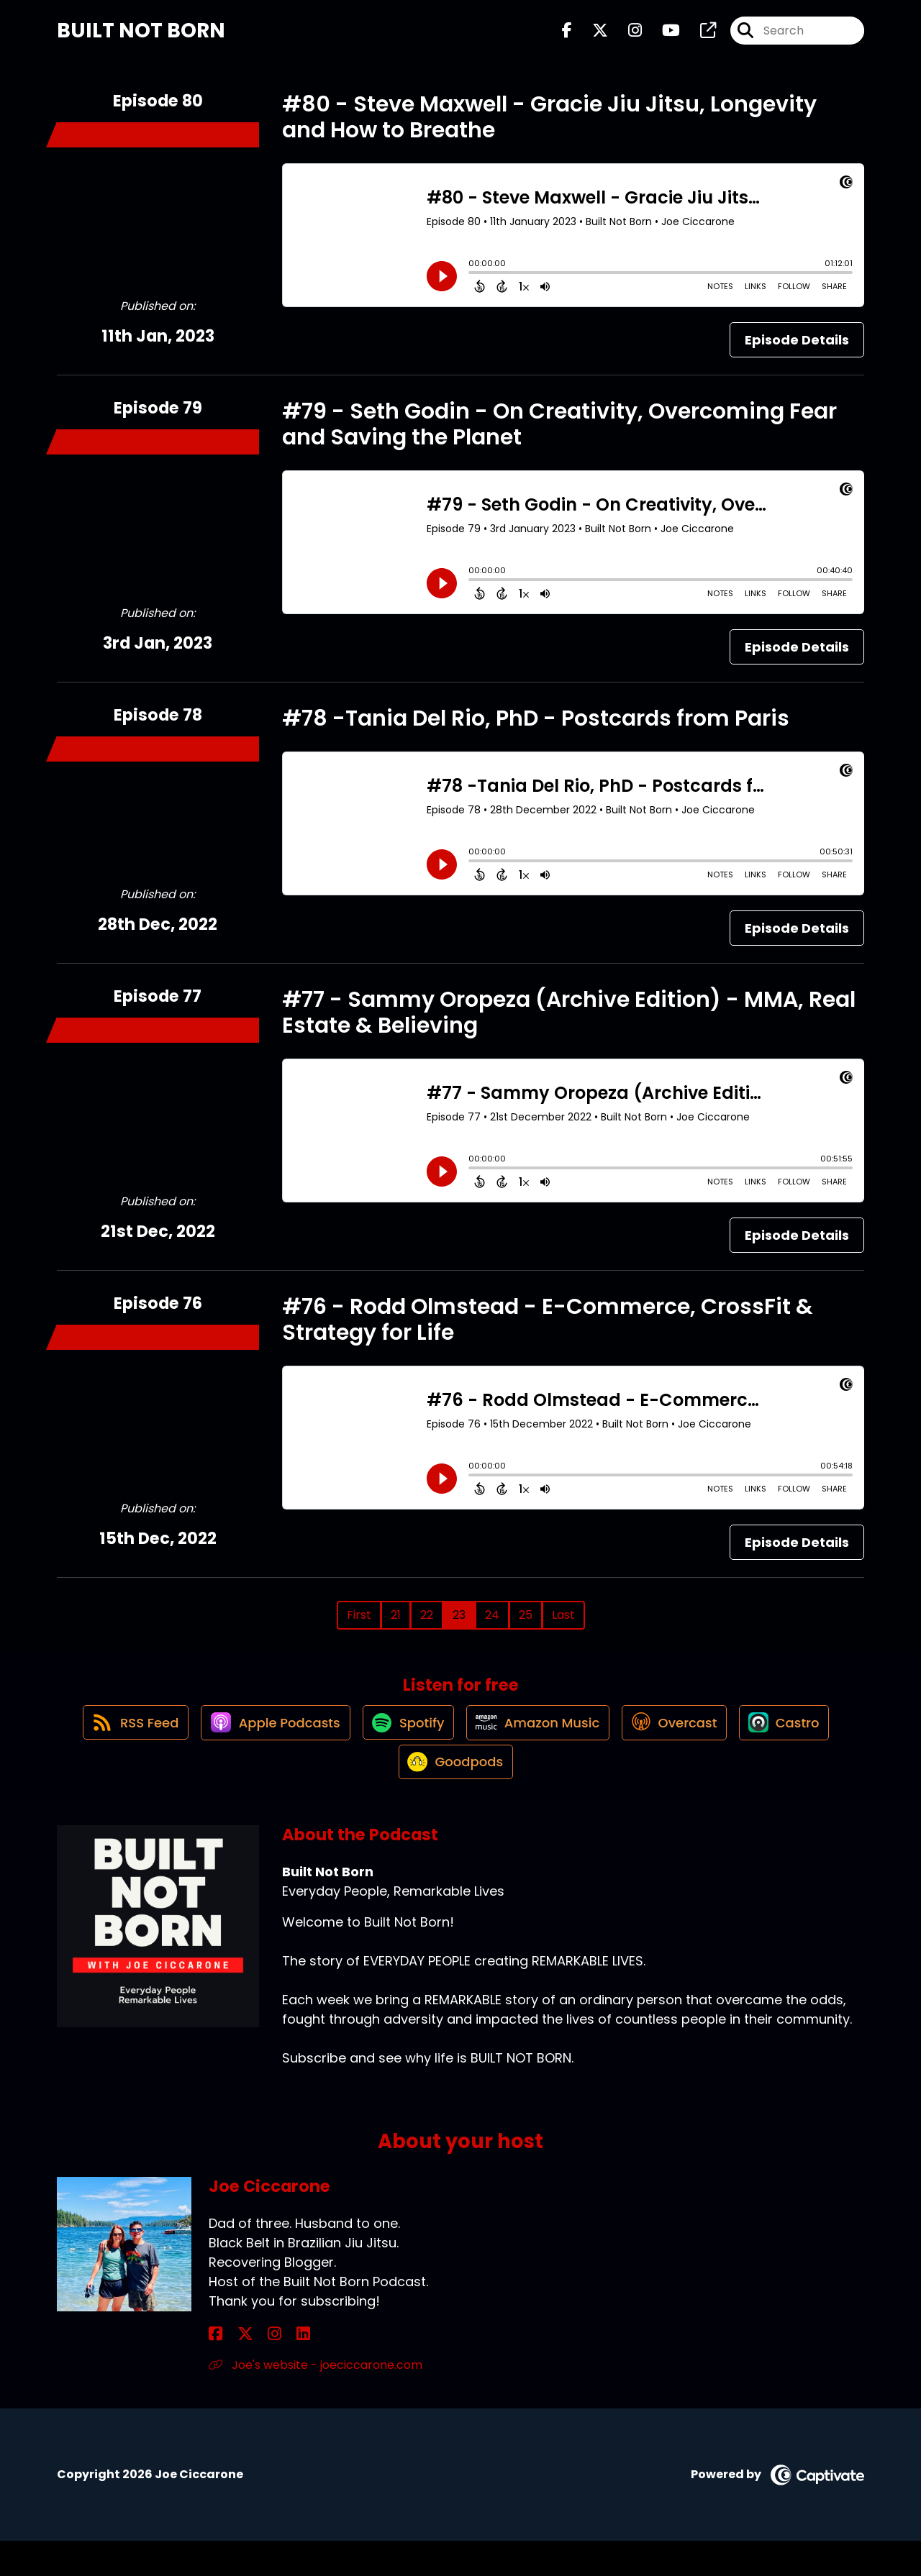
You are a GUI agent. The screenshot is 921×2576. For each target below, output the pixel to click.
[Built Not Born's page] (699, 35)
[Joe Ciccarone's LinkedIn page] (267, 2368)
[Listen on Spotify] (402, 1743)
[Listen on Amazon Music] (539, 1744)
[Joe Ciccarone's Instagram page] (251, 2368)
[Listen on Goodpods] (453, 1795)
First (359, 1625)
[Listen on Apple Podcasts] (262, 1744)
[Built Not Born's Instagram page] (626, 35)
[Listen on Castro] (799, 1744)
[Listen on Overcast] (682, 1744)
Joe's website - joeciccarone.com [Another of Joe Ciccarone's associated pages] (315, 2399)
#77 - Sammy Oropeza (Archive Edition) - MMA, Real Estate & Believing (569, 1023)
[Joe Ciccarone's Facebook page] (215, 2368)
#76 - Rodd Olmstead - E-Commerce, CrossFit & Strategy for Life (547, 1330)
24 (492, 1625)
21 (396, 1625)
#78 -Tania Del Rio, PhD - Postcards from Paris (535, 728)
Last (563, 1625)
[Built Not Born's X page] (591, 35)
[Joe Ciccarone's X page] (233, 2368)
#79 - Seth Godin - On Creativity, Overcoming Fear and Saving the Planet (559, 434)
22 (426, 1625)
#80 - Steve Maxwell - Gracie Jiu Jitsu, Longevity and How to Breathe (549, 127)
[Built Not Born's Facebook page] (567, 35)
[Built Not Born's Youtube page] (662, 35)
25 (525, 1625)
